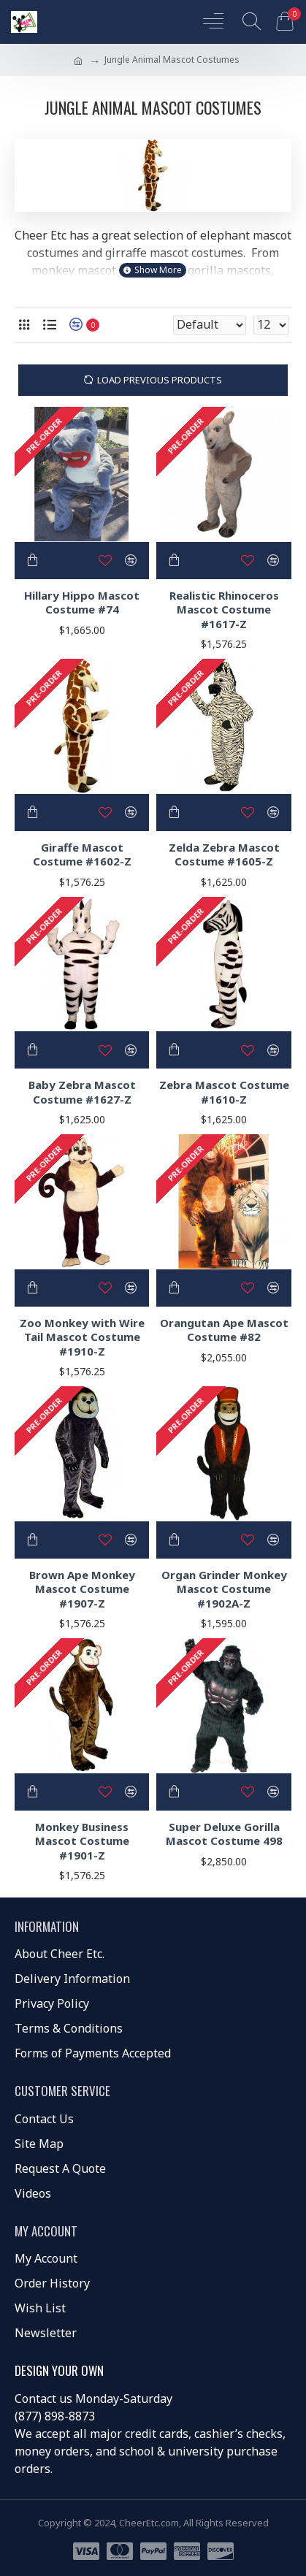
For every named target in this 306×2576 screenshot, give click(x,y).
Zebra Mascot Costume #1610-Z (224, 1092)
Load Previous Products (159, 379)
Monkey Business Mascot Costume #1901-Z (82, 1841)
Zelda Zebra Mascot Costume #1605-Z (224, 855)
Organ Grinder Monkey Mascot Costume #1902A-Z (224, 1589)
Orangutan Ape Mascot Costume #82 (224, 1330)
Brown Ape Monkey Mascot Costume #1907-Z (82, 1589)
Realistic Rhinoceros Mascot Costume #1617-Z (224, 610)
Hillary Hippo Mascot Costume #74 (81, 603)
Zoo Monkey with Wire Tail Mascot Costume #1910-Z (82, 1337)
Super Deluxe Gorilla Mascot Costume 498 (224, 1834)
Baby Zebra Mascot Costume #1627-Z (82, 1092)
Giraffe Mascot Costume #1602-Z (82, 855)
